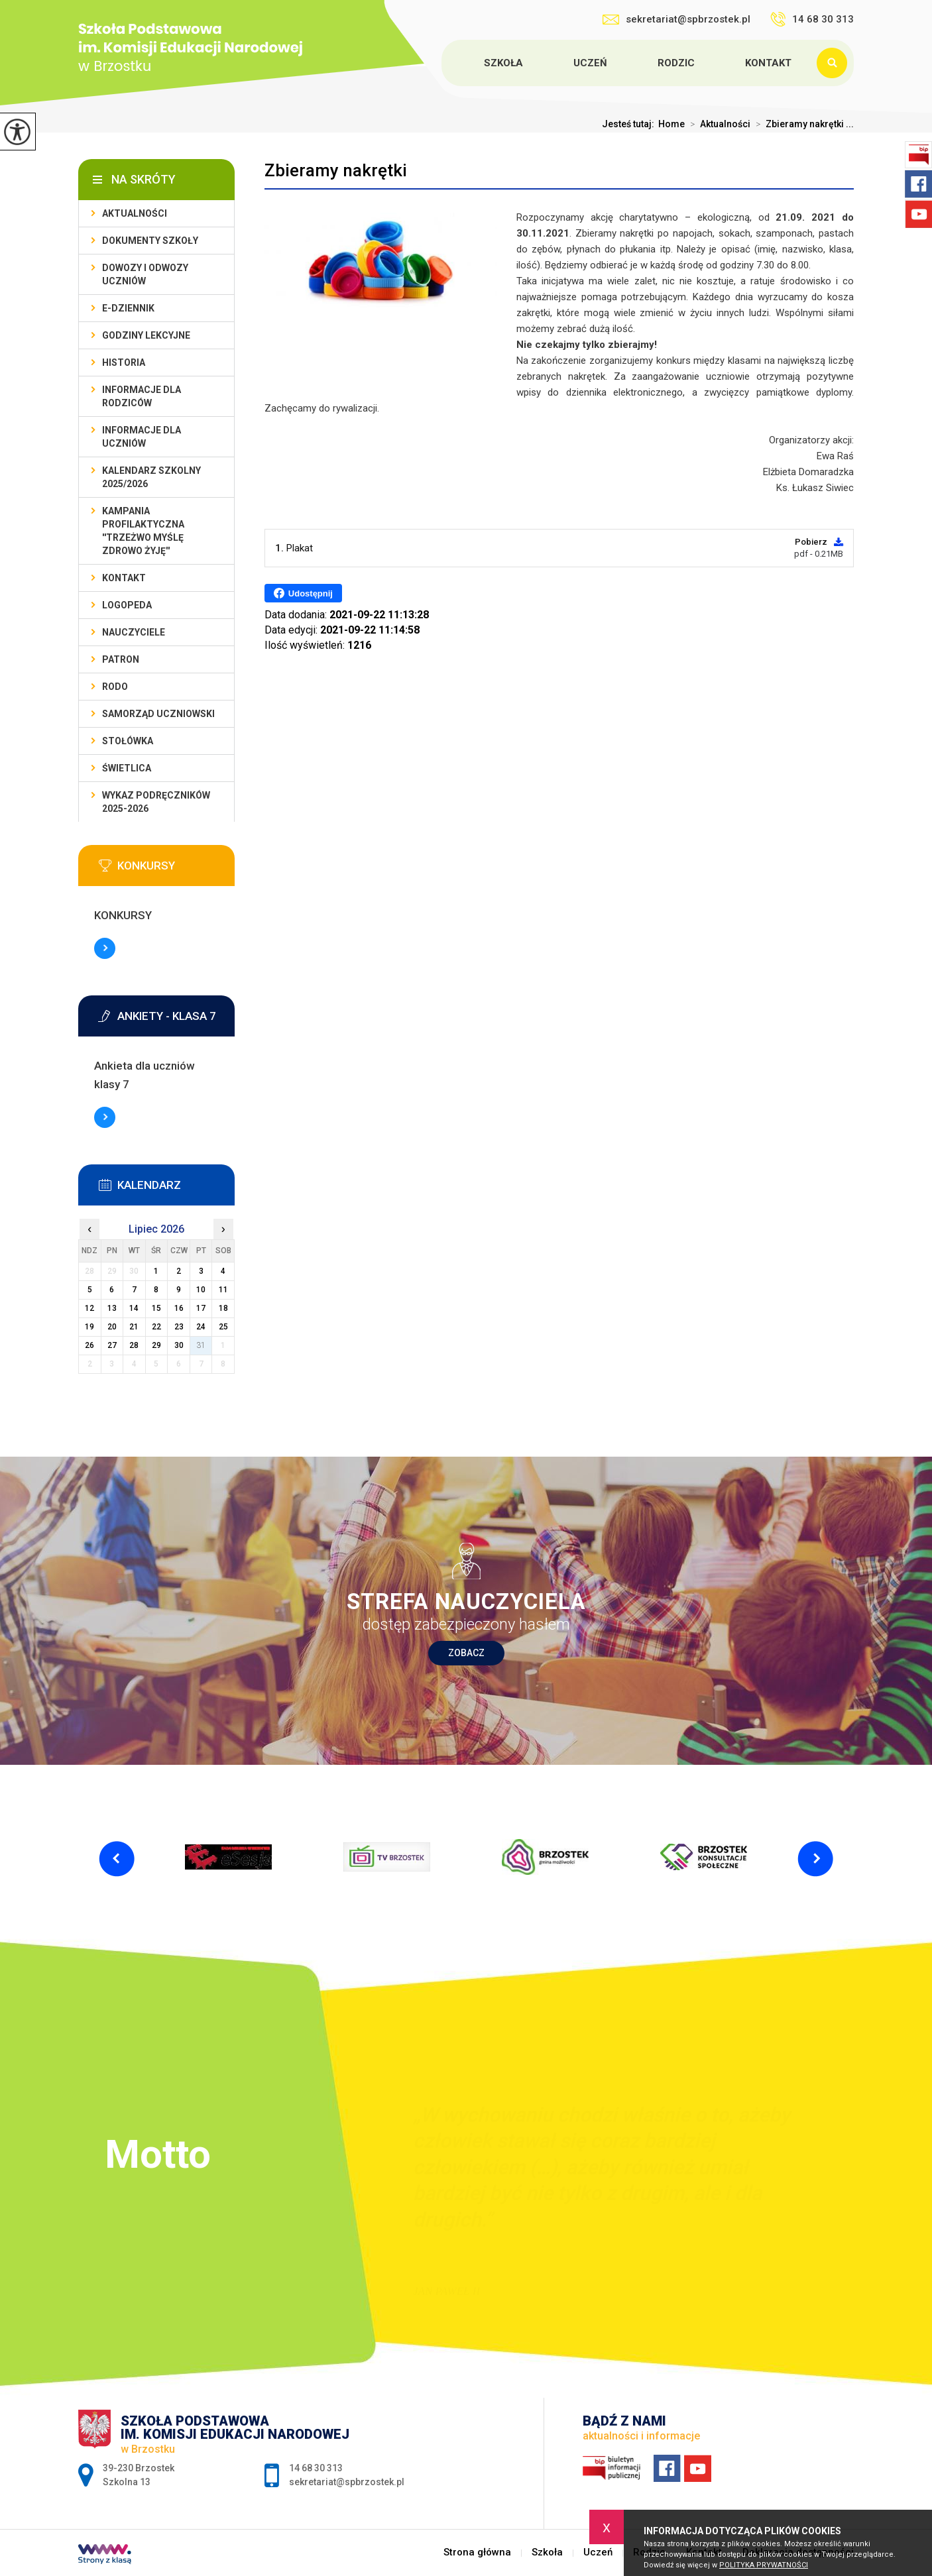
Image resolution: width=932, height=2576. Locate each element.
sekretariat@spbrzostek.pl (676, 19)
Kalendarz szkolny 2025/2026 (151, 477)
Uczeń (590, 63)
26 (89, 1345)
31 (200, 1345)
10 (200, 1289)
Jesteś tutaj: (630, 124)
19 (89, 1326)
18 (223, 1308)
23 (179, 1326)
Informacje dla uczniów (141, 437)
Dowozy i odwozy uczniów (145, 274)
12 (89, 1308)
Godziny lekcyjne (146, 335)
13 (112, 1308)
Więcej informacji (104, 948)
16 (179, 1308)
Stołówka (127, 741)
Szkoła (503, 63)
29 (156, 1345)
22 (156, 1326)
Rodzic (676, 63)
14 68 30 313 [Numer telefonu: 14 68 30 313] (316, 2468)
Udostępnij (303, 593)
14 (134, 1308)
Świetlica (126, 768)
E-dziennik (128, 308)
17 (200, 1308)
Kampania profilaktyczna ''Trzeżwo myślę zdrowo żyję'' (143, 531)
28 (134, 1345)
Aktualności (717, 124)
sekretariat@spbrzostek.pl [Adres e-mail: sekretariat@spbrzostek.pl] (346, 2482)
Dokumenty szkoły (150, 240)
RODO (115, 686)
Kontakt (768, 63)
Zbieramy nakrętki (335, 170)
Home (671, 124)
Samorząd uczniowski (158, 713)
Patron (120, 659)
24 (200, 1326)
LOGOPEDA (127, 605)
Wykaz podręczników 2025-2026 (156, 802)
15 (156, 1308)
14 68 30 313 (812, 19)
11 (223, 1289)
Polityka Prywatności (763, 2565)
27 (112, 1345)
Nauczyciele (133, 632)
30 (179, 1345)
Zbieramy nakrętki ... (802, 124)
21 (134, 1326)
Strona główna (443, 63)
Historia (123, 362)
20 (112, 1326)
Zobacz (466, 1653)
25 (223, 1326)
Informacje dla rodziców (141, 396)
